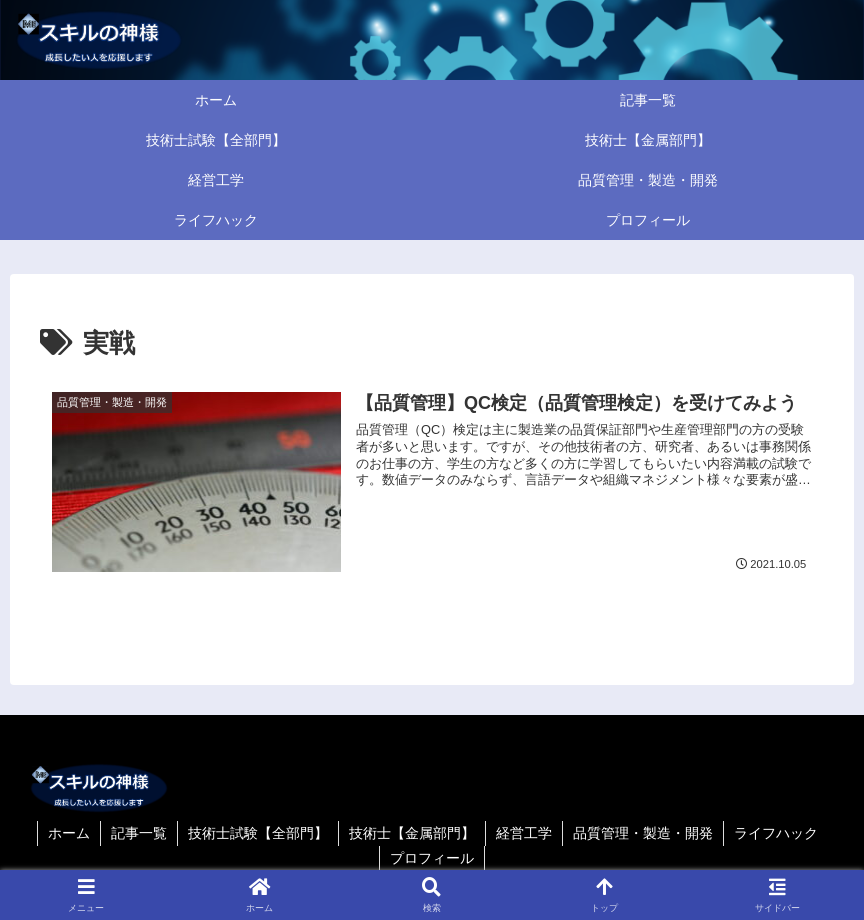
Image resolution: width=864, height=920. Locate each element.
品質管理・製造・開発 (643, 833)
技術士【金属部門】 (412, 833)
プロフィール (432, 858)
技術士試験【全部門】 (258, 833)
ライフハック (776, 833)
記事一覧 (139, 833)
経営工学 (524, 833)
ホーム (69, 833)
